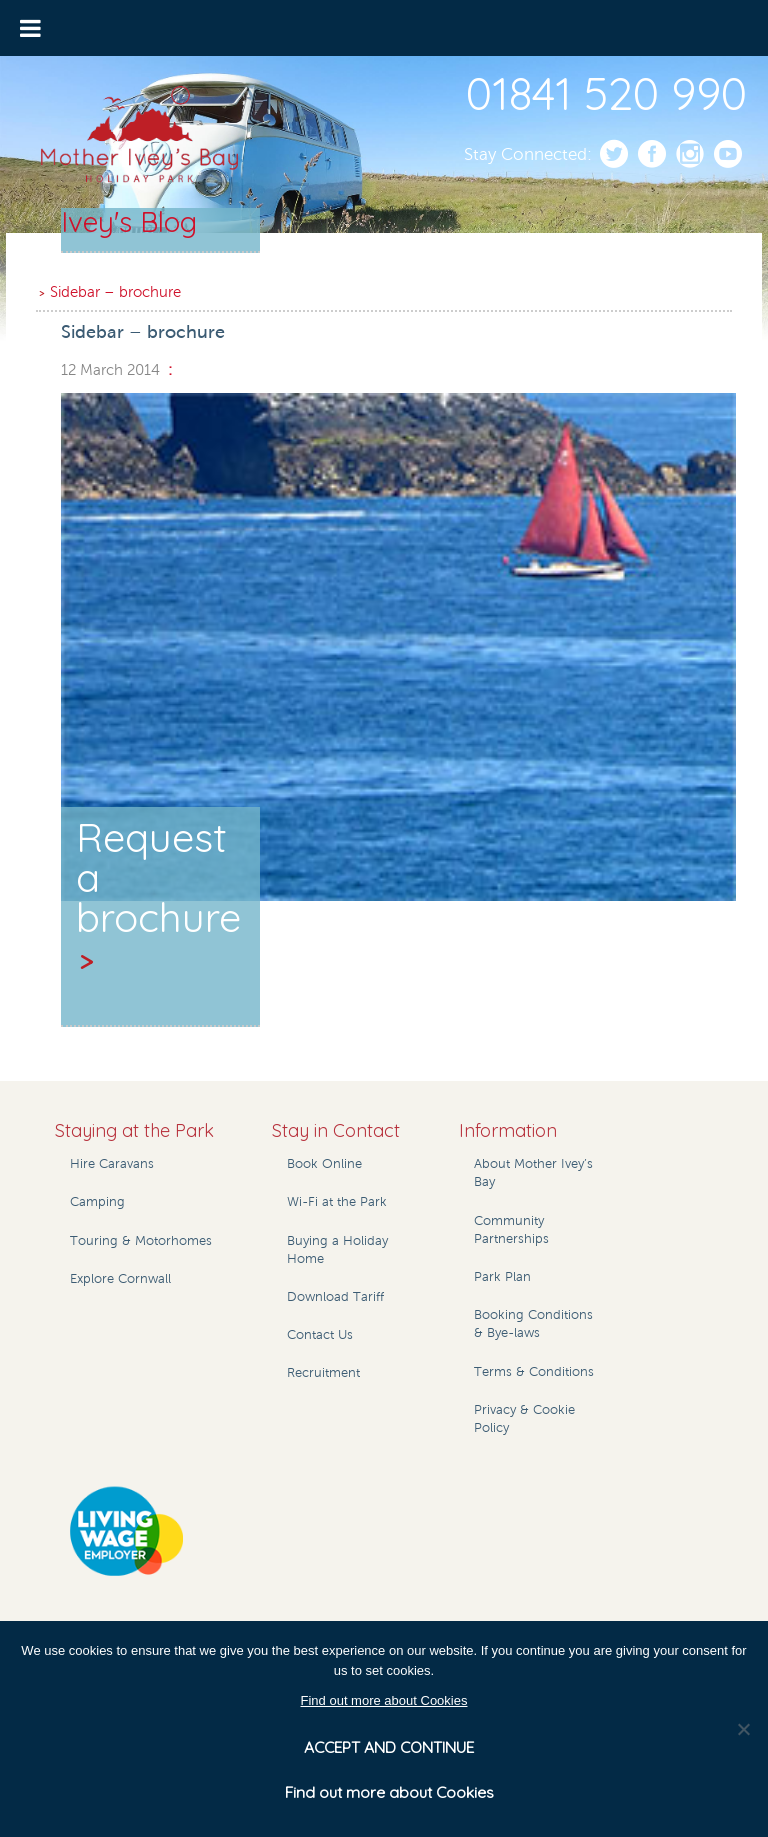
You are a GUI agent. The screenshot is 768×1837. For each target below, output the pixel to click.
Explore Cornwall (120, 1279)
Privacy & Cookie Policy (524, 1419)
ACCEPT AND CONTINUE (389, 1747)
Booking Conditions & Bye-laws (533, 1324)
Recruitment (323, 1373)
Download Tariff (335, 1297)
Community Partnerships (511, 1230)
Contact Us (320, 1335)
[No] (743, 1729)
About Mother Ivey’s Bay (533, 1173)
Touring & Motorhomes (141, 1241)
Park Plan (502, 1277)
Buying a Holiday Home (337, 1250)
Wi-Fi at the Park (337, 1202)
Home (72, 266)
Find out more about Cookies (384, 1700)
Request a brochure (158, 895)
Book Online (324, 1164)
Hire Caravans (112, 1164)
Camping (97, 1202)
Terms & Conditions (534, 1372)
